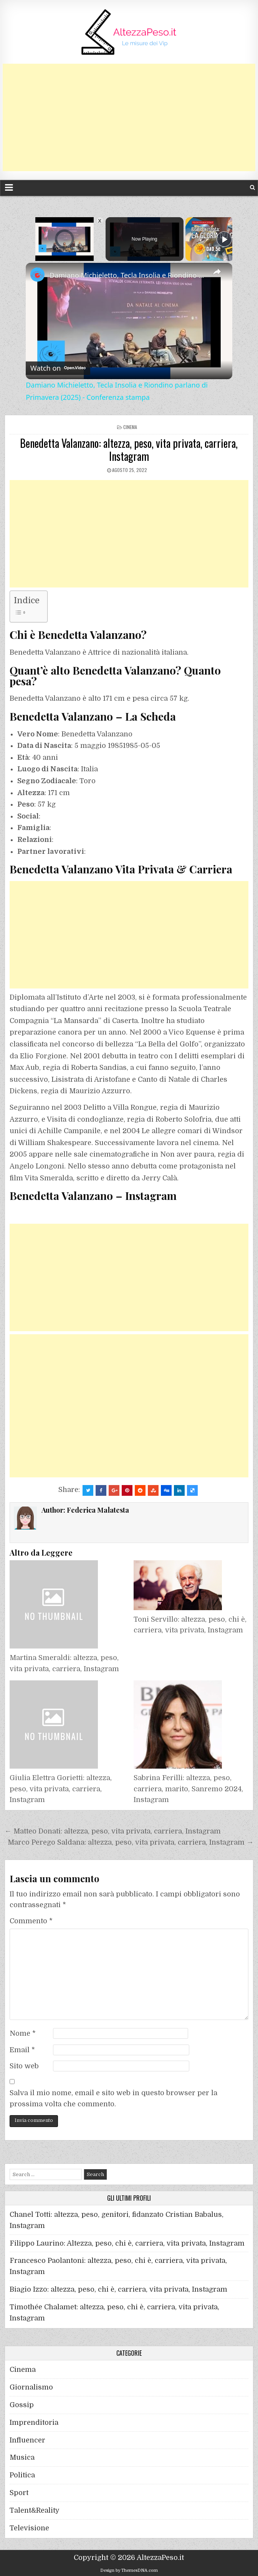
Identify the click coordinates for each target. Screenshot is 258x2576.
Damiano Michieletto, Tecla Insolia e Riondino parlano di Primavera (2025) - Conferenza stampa (128, 275)
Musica (22, 2457)
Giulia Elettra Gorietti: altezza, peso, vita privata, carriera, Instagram (61, 1789)
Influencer (27, 2440)
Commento (31, 1921)
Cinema (130, 427)
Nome (23, 2033)
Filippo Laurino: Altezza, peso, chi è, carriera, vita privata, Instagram (127, 2243)
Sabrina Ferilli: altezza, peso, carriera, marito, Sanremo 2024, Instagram (188, 1789)
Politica (22, 2475)
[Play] (224, 239)
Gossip (22, 2405)
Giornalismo (31, 2387)
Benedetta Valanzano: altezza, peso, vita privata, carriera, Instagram (129, 449)
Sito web (24, 2066)
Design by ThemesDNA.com (129, 2570)
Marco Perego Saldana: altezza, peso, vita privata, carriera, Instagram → (130, 1842)
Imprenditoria (34, 2422)
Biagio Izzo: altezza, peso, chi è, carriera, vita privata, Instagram (118, 2289)
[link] (38, 275)
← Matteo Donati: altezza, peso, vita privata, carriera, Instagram (113, 1831)
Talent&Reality (35, 2510)
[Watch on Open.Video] (58, 367)
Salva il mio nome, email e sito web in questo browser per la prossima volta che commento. (113, 2098)
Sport (19, 2493)
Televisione (29, 2528)
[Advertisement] (129, 117)
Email (22, 2050)
